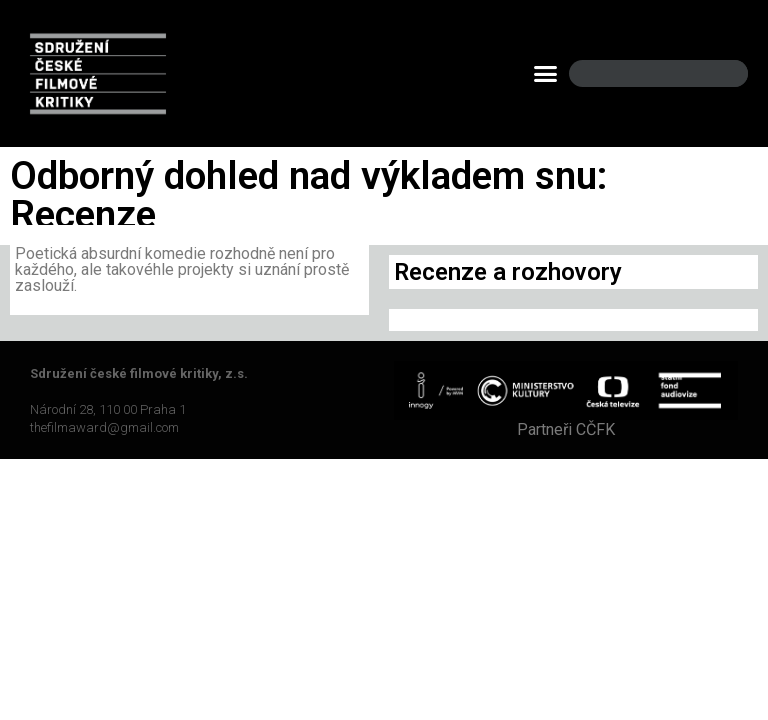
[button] (546, 74)
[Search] (716, 73)
